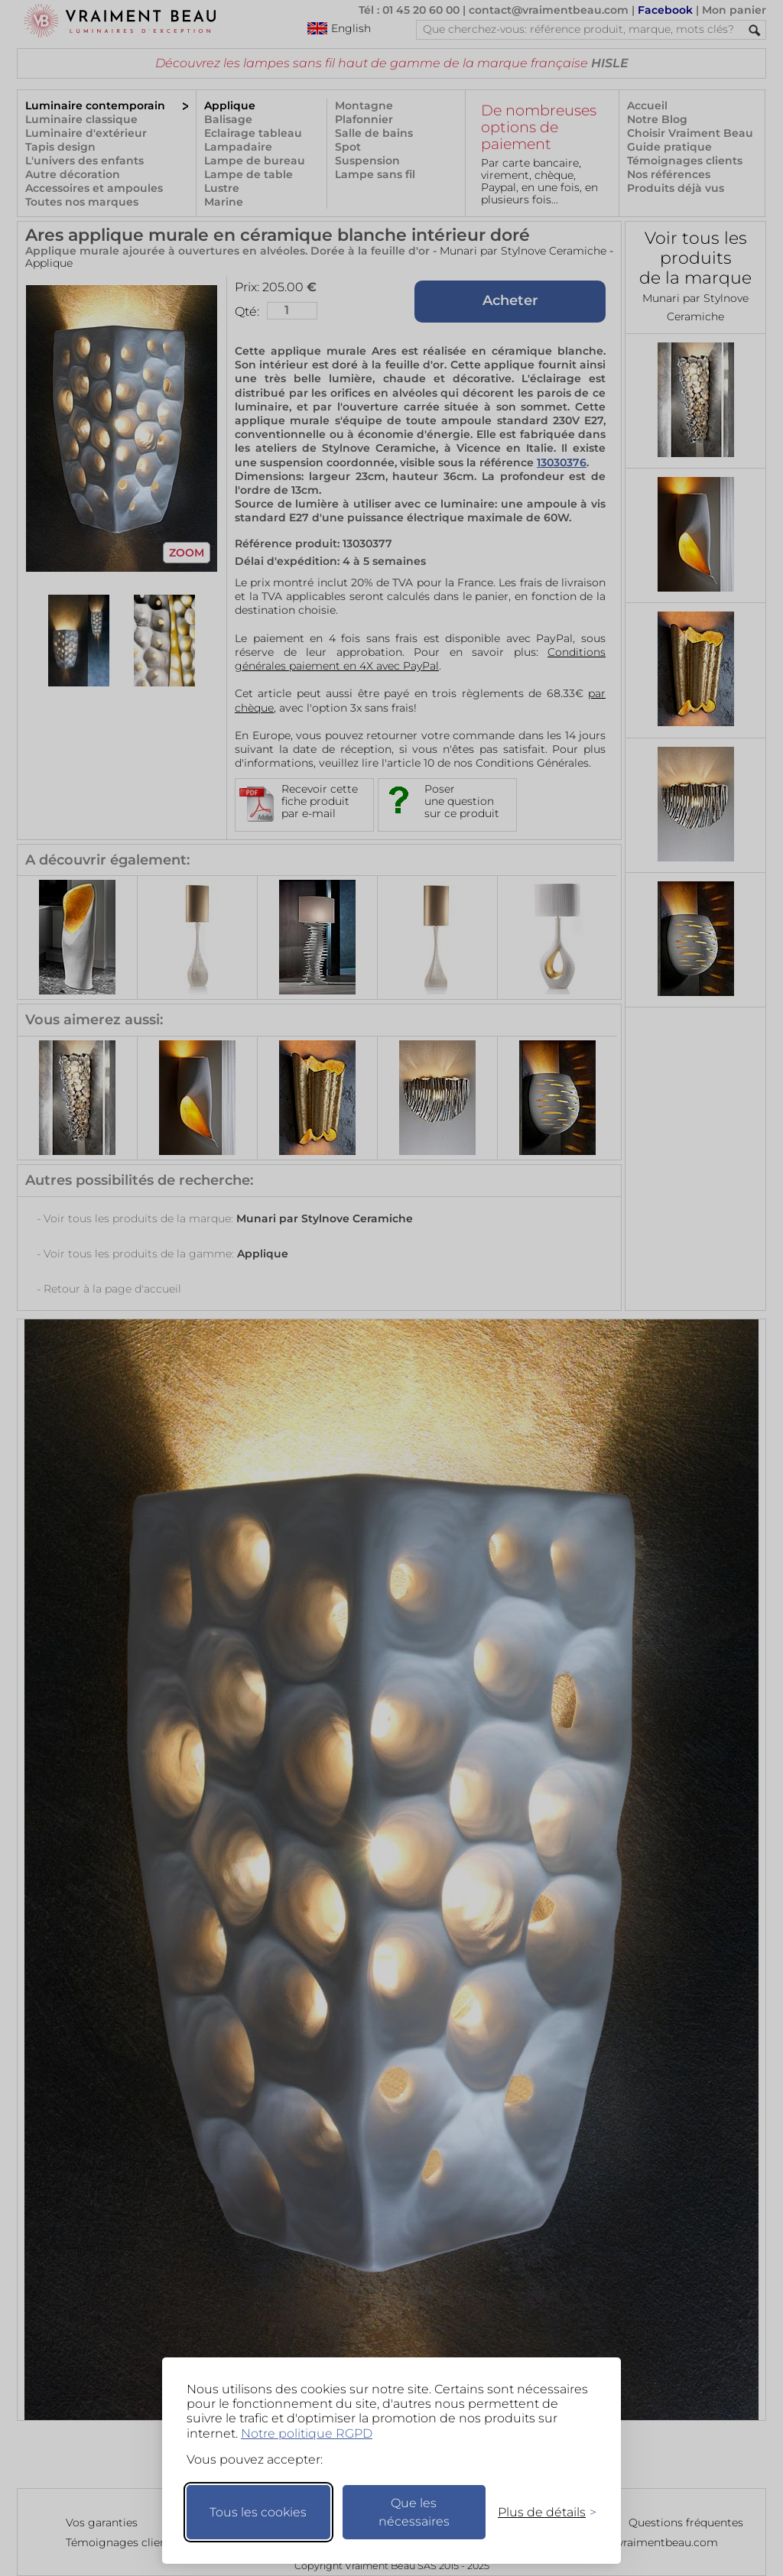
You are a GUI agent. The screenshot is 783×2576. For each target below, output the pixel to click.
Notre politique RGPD (306, 2433)
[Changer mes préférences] (540, 2512)
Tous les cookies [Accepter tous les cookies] (258, 2512)
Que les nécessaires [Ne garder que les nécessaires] (414, 2512)
